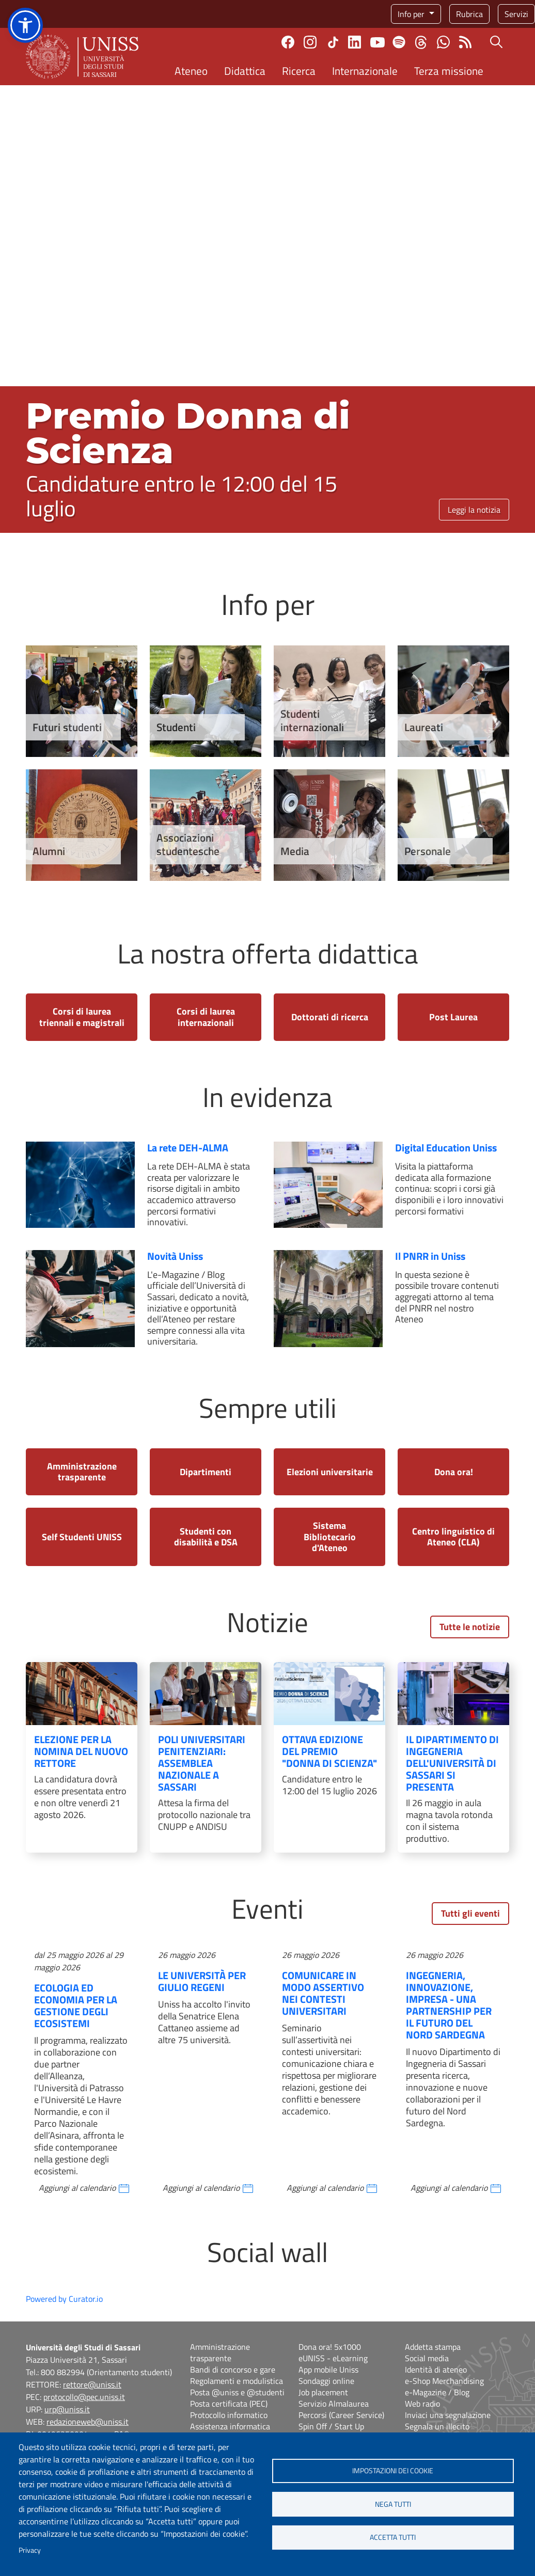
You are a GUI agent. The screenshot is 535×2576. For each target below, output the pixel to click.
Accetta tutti (393, 2538)
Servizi (516, 14)
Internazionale (365, 70)
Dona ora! (453, 1472)
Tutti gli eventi (470, 1913)
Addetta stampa (433, 2346)
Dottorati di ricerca (329, 1017)
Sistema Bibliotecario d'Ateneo (330, 1537)
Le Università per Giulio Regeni (202, 1981)
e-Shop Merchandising (444, 2381)
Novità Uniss (175, 1256)
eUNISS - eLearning (333, 2358)
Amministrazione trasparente (82, 1471)
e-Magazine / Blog (437, 2392)
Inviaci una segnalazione (448, 2415)
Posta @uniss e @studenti (237, 2392)
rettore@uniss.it (92, 2384)
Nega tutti (393, 2504)
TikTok (333, 42)
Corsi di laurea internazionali (206, 1017)
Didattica (244, 70)
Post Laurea (453, 1017)
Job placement (323, 2392)
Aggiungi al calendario (77, 2188)
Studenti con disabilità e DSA (206, 1537)
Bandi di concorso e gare (232, 2369)
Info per (412, 14)
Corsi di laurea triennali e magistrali (81, 1017)
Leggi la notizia (474, 509)
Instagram (310, 42)
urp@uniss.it (67, 2409)
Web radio (422, 2403)
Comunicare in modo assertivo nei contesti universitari (323, 1993)
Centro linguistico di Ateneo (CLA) (453, 1537)
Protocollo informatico (229, 2415)
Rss (465, 42)
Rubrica (469, 14)
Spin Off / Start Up (331, 2426)
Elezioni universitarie (330, 1472)
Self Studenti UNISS (82, 1537)
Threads (421, 42)
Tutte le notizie (469, 1627)
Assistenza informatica (230, 2426)
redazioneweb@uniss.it (87, 2421)
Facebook (287, 42)
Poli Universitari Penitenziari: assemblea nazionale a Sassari (201, 1763)
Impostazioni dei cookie (392, 2471)
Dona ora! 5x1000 (329, 2346)
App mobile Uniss (328, 2369)
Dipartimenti (205, 1472)
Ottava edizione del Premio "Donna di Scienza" (329, 1751)
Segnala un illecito (437, 2426)
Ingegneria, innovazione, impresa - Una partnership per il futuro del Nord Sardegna (449, 2005)
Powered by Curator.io (64, 2299)
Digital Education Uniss (446, 1148)
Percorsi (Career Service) (341, 2415)
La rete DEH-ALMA (187, 1148)
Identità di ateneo (436, 2369)
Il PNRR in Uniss (430, 1256)
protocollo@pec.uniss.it (84, 2397)
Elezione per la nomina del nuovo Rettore (81, 1751)
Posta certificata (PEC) (229, 2403)
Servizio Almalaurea (333, 2403)
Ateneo (191, 70)
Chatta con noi (443, 42)
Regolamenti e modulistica (236, 2381)
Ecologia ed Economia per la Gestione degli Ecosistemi (75, 2005)
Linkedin (354, 42)
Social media (427, 2358)
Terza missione (448, 70)
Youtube (377, 42)
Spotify (398, 42)
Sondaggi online (326, 2381)
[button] (25, 25)
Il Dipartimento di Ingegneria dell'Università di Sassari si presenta (452, 1763)
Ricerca (299, 70)
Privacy (30, 2550)
